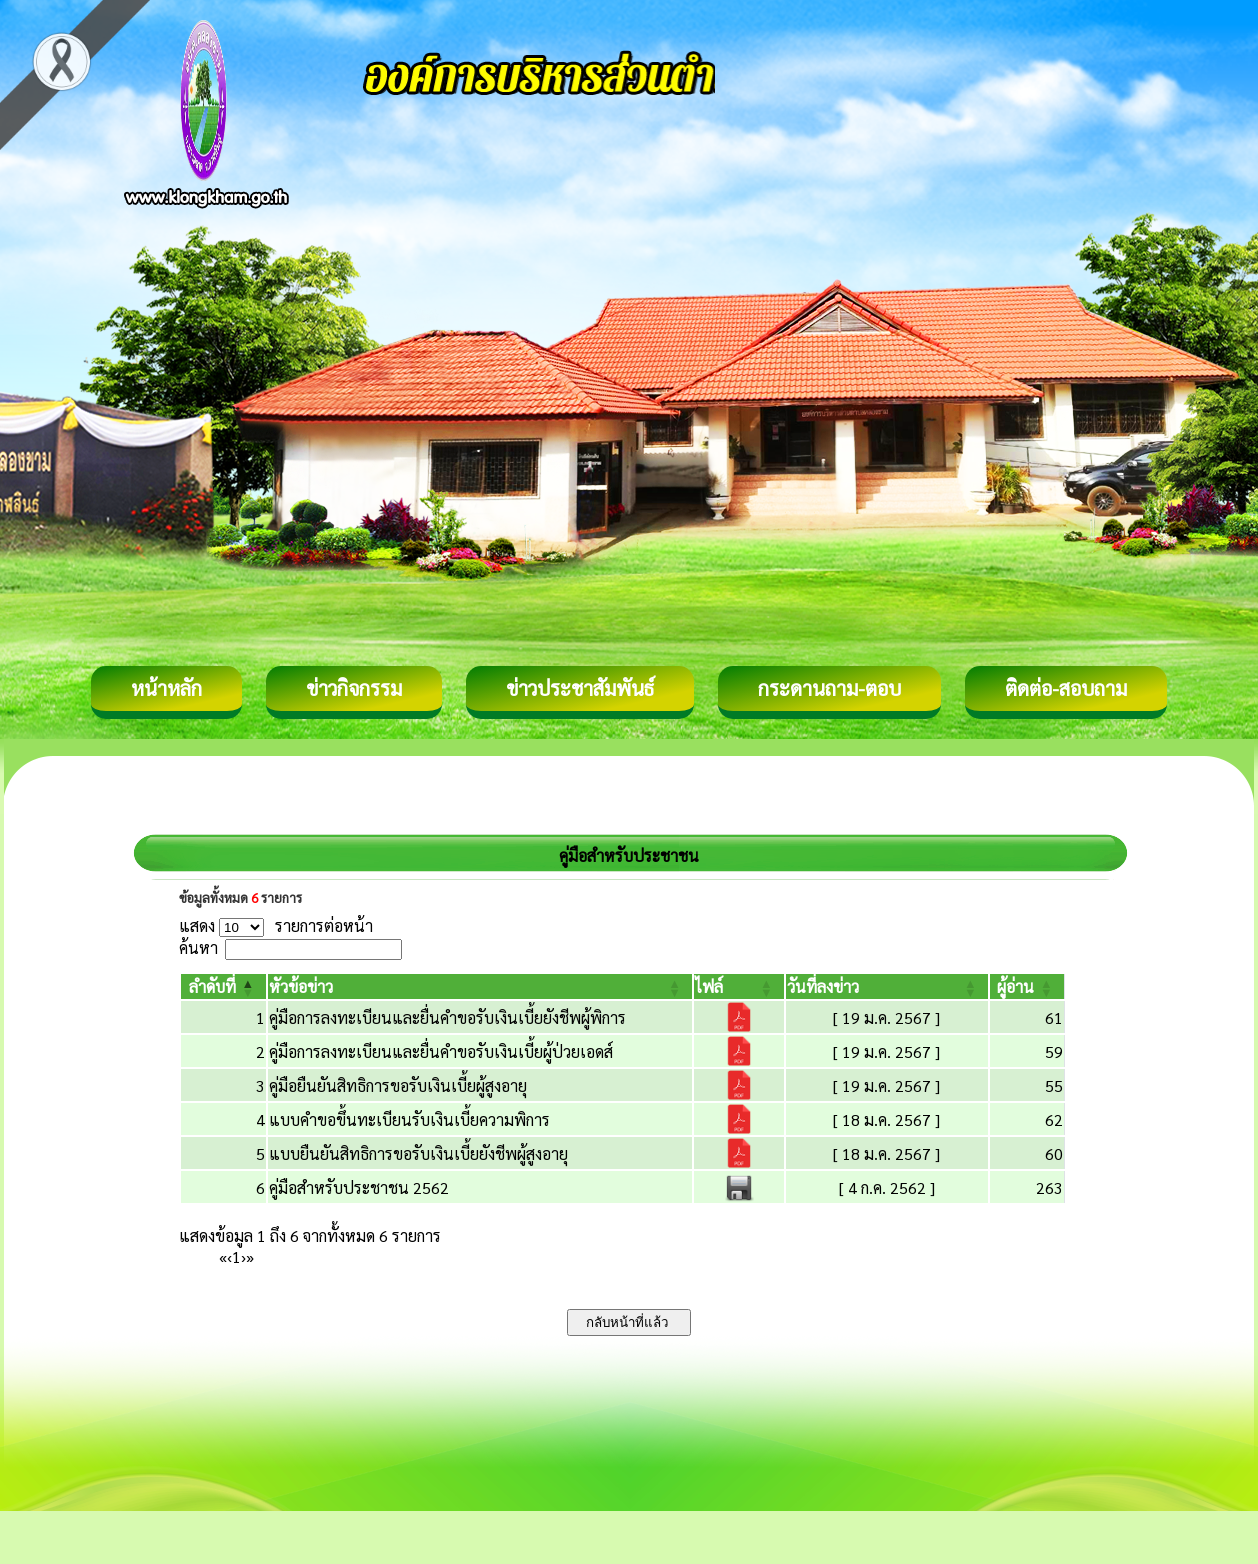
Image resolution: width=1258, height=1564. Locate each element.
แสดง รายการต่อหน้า (276, 925)
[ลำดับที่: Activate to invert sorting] (223, 986)
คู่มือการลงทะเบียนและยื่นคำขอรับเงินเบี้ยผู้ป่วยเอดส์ (441, 1051)
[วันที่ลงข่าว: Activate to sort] (887, 986)
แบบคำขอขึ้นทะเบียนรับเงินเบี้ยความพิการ (409, 1119)
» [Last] (250, 1256)
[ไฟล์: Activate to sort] (739, 986)
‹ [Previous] (229, 1256)
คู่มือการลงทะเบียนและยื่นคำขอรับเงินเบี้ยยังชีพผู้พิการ (447, 1017)
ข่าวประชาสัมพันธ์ (580, 688)
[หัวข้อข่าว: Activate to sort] (480, 986)
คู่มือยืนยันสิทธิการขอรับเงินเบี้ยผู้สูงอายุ (398, 1085)
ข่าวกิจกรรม (354, 688)
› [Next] (243, 1256)
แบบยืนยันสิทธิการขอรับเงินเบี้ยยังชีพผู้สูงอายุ (418, 1153)
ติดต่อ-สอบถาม (1066, 688)
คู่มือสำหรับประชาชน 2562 (359, 1187)
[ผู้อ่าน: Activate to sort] (1027, 986)
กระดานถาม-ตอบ (829, 688)
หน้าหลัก (166, 688)
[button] (212, 986)
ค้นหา (198, 947)
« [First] (223, 1256)
